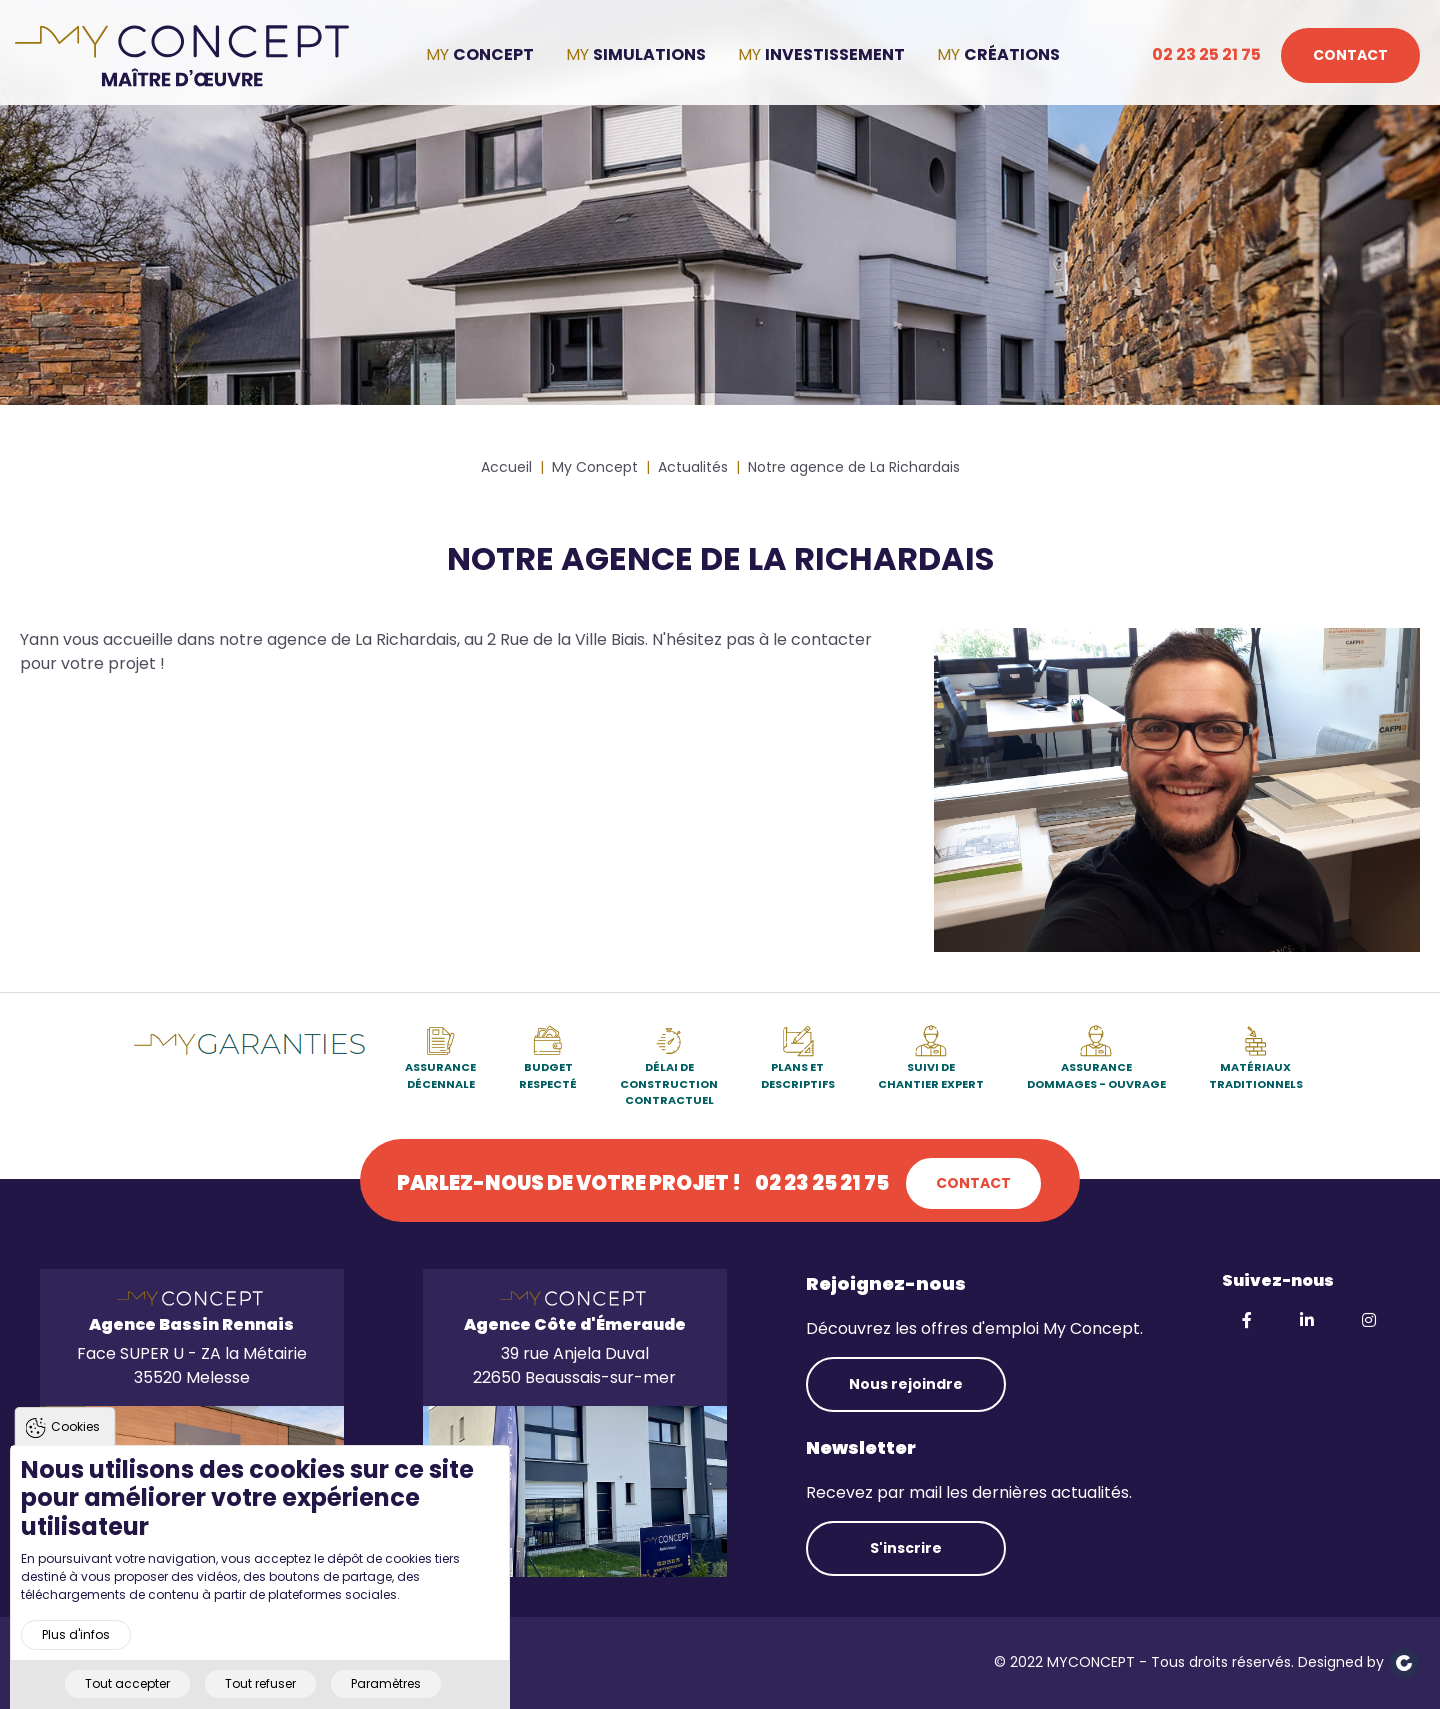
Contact (1350, 55)
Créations (1012, 54)
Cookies (75, 1448)
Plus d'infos (76, 1656)
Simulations (649, 54)
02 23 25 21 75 (1206, 54)
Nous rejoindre (906, 1384)
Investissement (835, 54)
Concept (493, 54)
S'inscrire (906, 1548)
